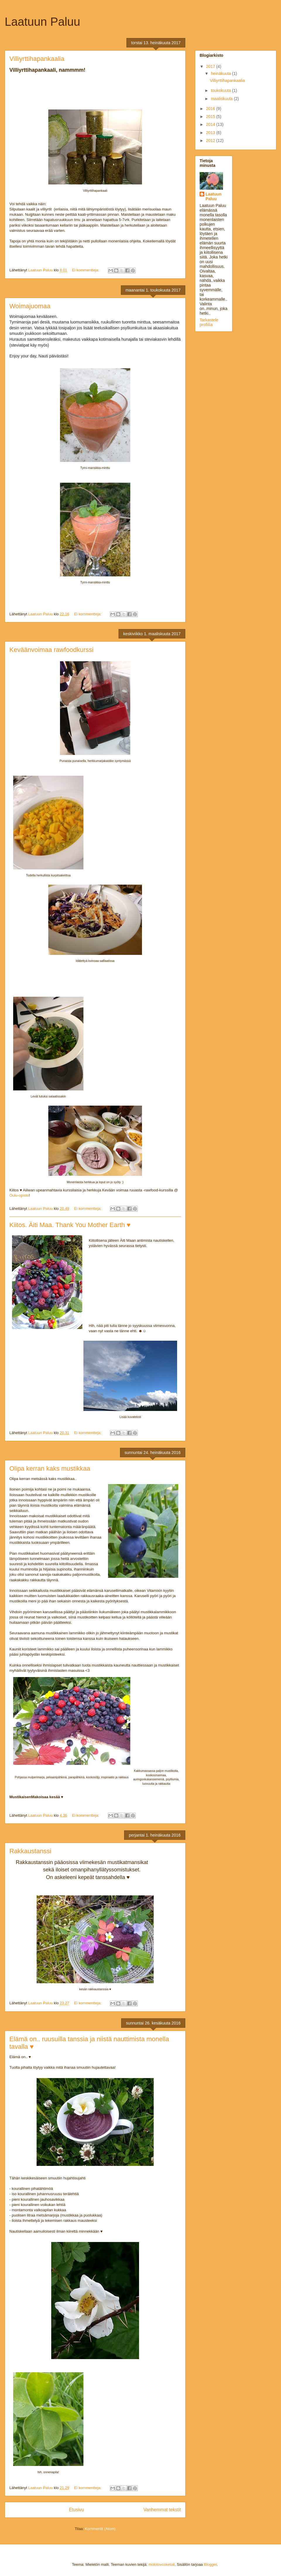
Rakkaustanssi (30, 1851)
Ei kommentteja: (86, 270)
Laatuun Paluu (213, 196)
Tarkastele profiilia (209, 322)
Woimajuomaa (29, 306)
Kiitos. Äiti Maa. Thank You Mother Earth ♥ (70, 1225)
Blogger (210, 2564)
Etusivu (76, 2509)
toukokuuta (221, 90)
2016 (211, 108)
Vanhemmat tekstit (162, 2509)
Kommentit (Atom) (100, 2529)
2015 (211, 116)
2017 (211, 66)
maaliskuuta (222, 98)
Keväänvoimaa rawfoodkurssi (51, 649)
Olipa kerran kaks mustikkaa (49, 1468)
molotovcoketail (161, 2564)
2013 (211, 132)
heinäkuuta (221, 73)
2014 (211, 124)
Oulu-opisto (19, 1195)
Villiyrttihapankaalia (36, 58)
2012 (211, 140)
